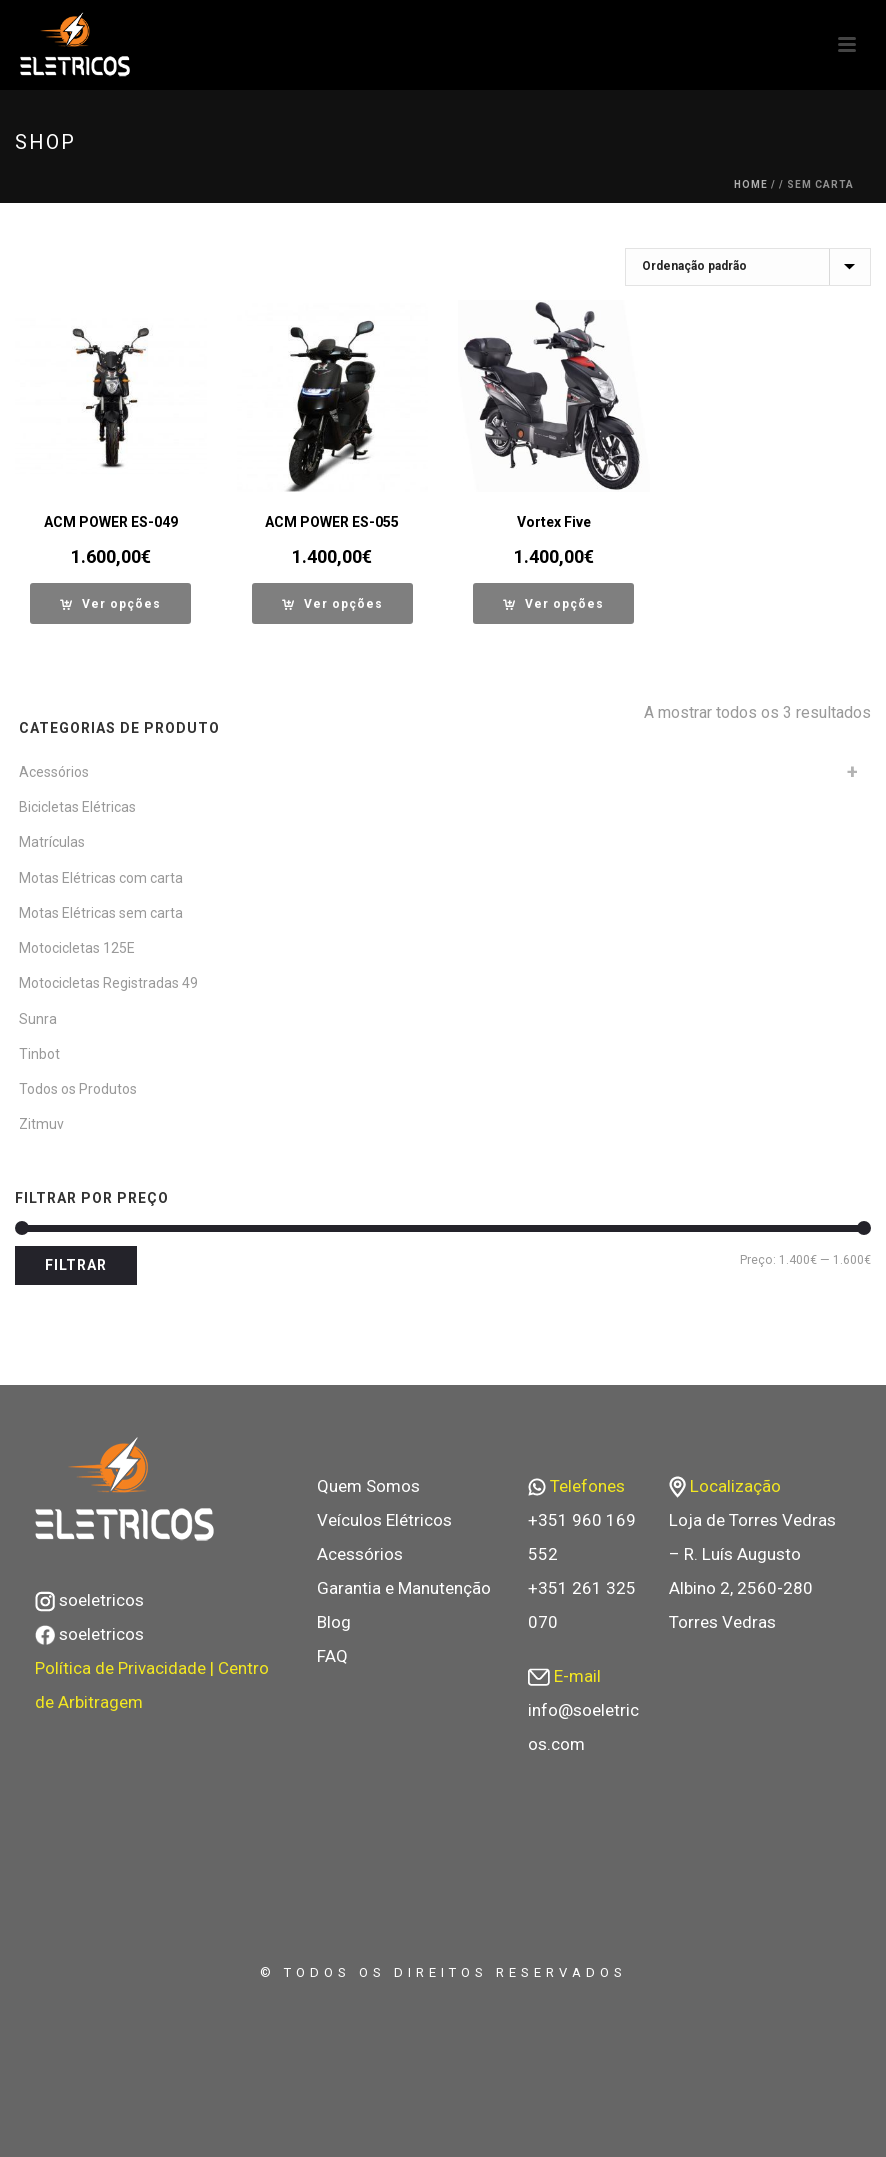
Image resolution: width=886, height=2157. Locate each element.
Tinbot (39, 1054)
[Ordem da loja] (748, 267)
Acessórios (54, 772)
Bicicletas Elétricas (77, 807)
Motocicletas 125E (77, 948)
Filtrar (76, 1265)
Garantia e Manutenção (404, 1588)
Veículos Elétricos (384, 1520)
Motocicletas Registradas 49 (108, 983)
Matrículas (52, 842)
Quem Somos (368, 1486)
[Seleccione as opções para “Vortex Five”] (553, 603)
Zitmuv (41, 1124)
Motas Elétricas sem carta (101, 913)
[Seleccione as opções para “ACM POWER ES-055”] (332, 603)
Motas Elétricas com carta (101, 878)
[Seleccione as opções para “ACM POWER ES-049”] (110, 603)
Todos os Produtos (78, 1089)
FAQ (332, 1656)
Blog (334, 1622)
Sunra (38, 1019)
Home (751, 184)
